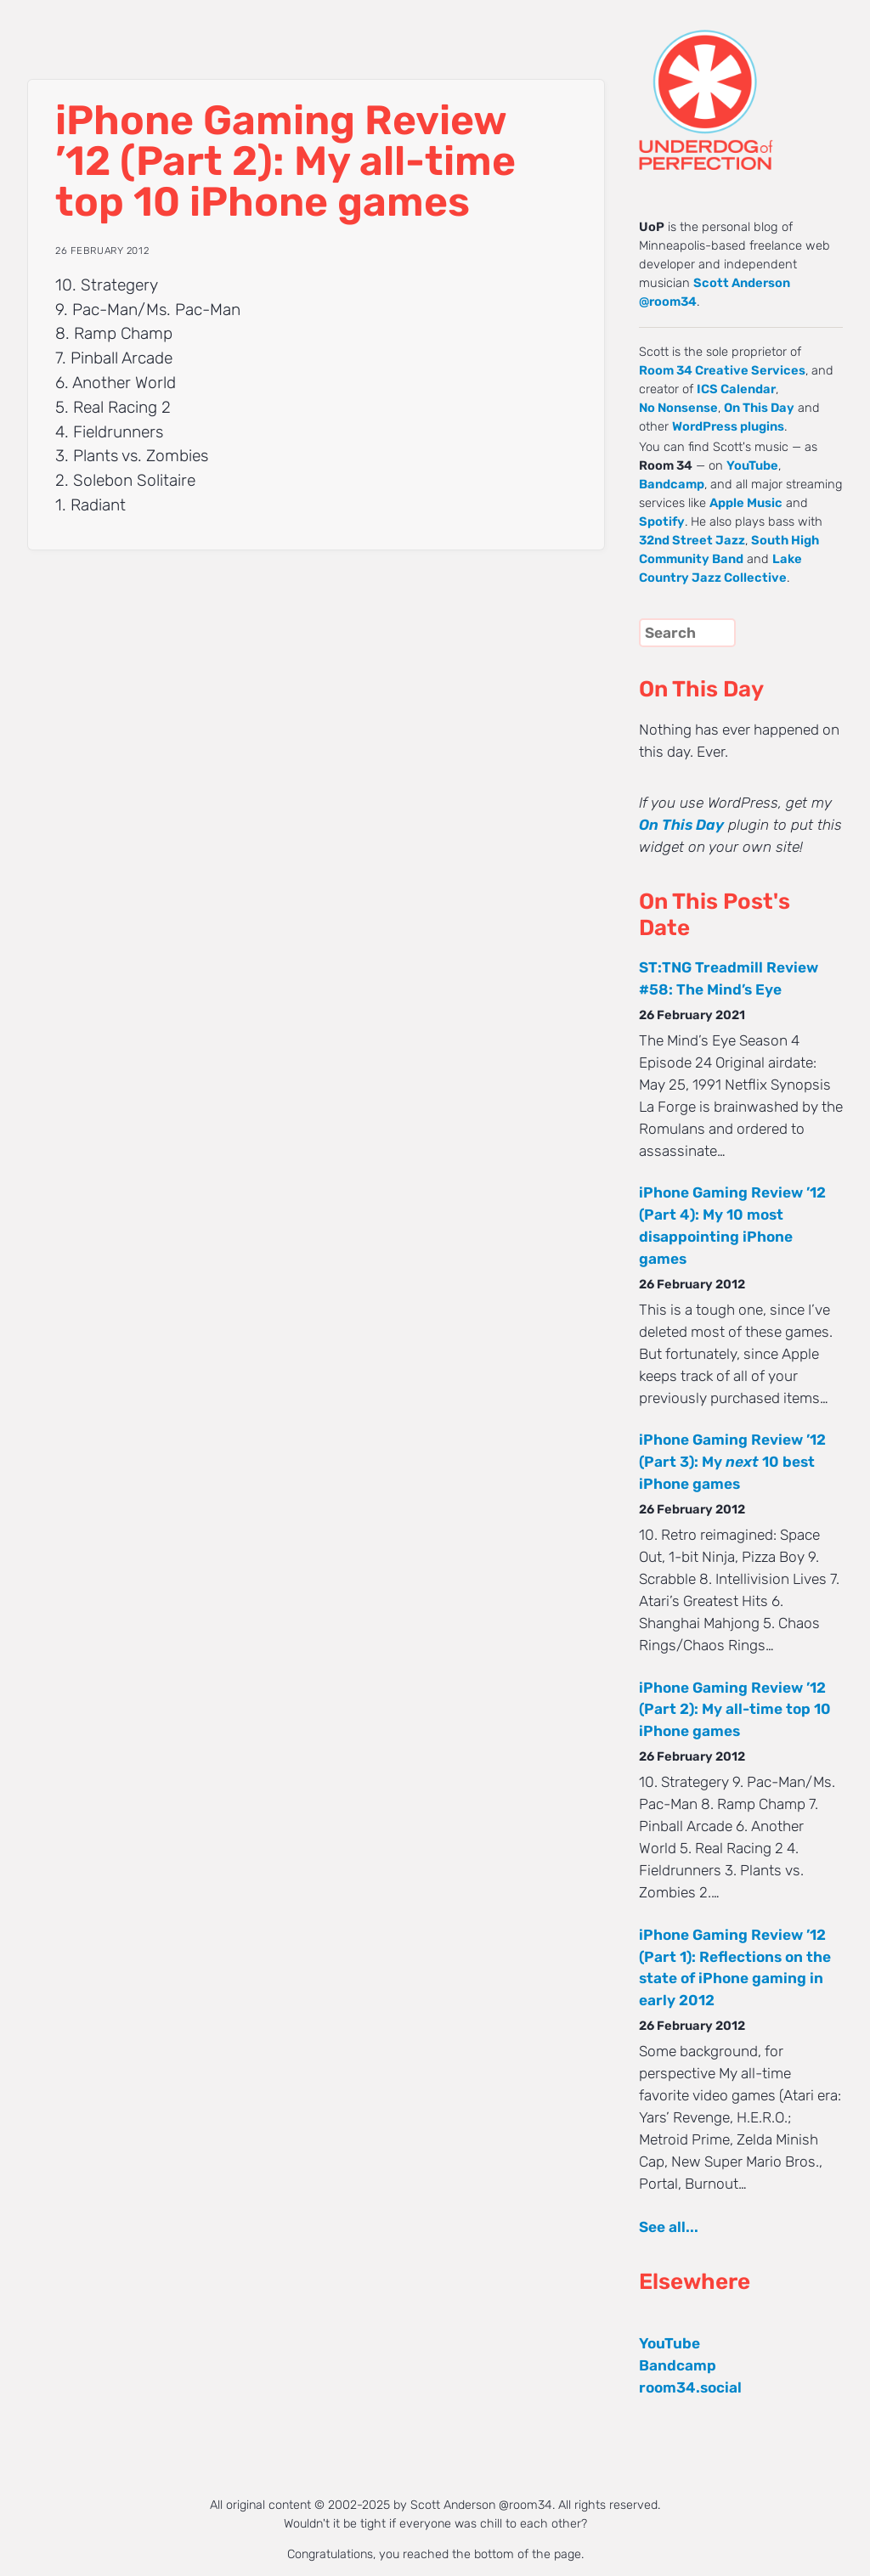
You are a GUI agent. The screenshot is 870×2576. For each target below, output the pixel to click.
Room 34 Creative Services (722, 370)
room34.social (690, 2387)
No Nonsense (678, 407)
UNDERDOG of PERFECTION (736, 85)
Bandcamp (671, 484)
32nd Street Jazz (692, 540)
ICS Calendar (736, 389)
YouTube (752, 465)
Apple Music (745, 502)
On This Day (759, 407)
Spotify (662, 521)
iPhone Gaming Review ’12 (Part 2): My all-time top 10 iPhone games (735, 1709)
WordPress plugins (728, 426)
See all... (668, 2226)
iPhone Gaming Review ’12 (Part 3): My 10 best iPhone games (732, 1461)
